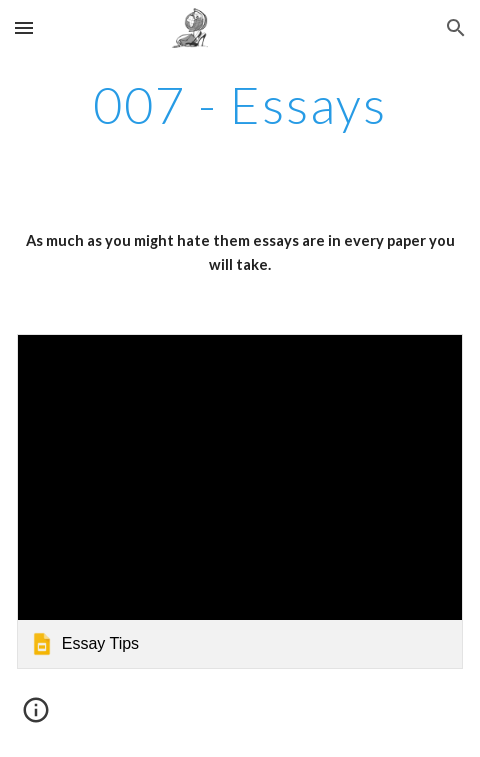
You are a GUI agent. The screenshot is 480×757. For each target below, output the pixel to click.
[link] (240, 501)
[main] (240, 105)
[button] (24, 27)
